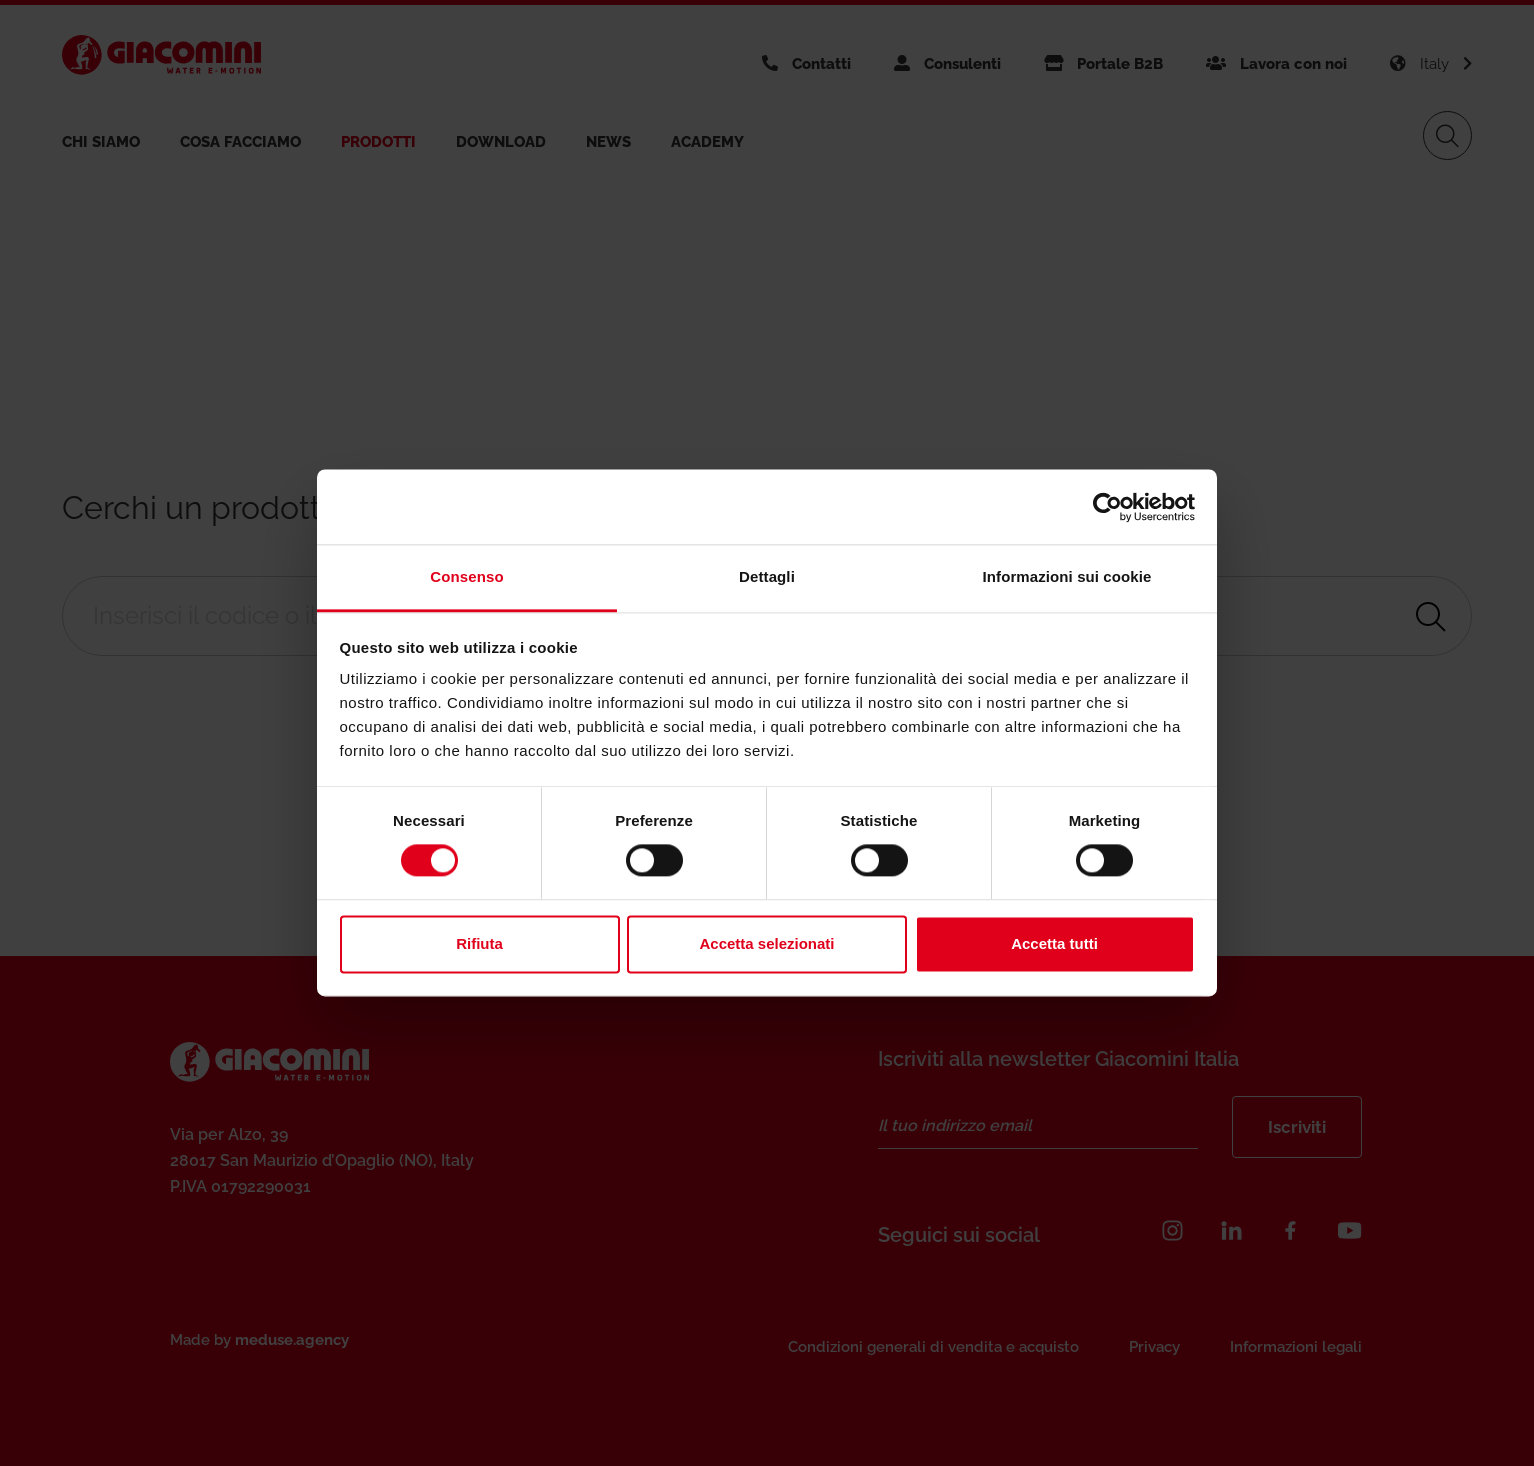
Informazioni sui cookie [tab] (1067, 576)
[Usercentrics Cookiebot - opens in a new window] (1107, 507)
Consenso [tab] (466, 576)
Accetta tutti (1054, 943)
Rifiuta (479, 943)
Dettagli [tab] (767, 576)
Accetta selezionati (766, 943)
